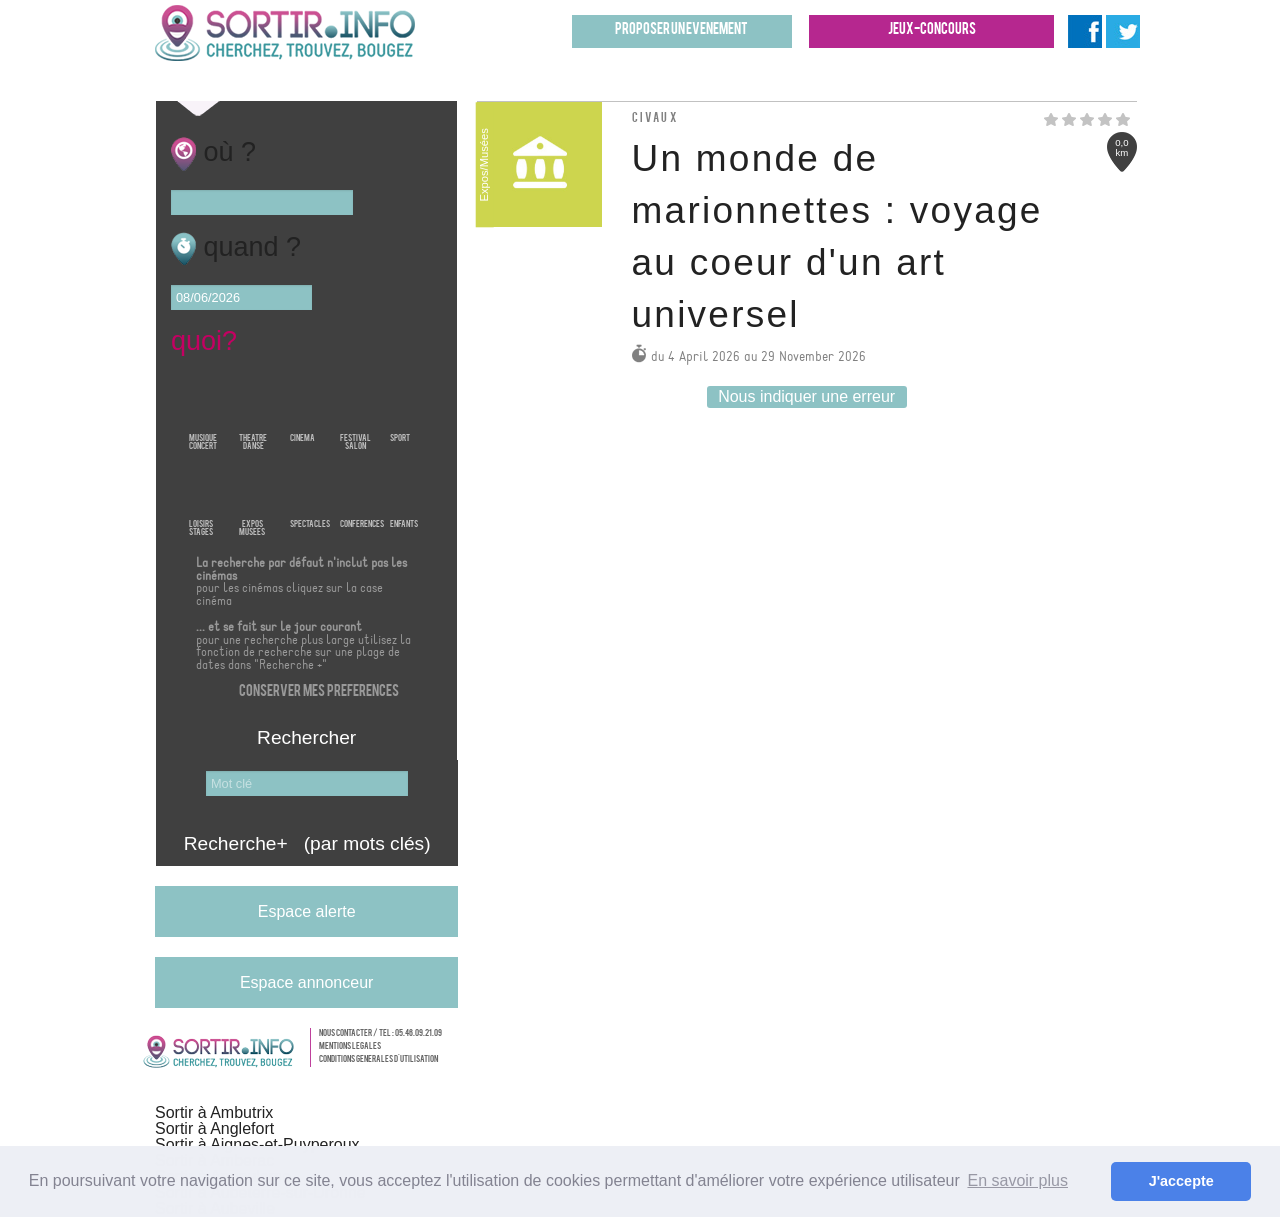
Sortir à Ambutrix (214, 1112)
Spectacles (310, 496)
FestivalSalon (355, 410)
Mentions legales (350, 1047)
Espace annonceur (306, 982)
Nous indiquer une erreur (806, 396)
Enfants (404, 496)
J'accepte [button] (1181, 1181)
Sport (400, 410)
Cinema (302, 410)
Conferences (362, 496)
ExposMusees (252, 496)
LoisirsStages (201, 496)
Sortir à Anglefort (214, 1128)
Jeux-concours (932, 30)
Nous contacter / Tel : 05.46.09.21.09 (380, 1034)
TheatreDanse (253, 410)
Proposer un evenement (681, 30)
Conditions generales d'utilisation (378, 1060)
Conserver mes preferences (319, 692)
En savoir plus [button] (1017, 1180)
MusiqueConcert (203, 410)
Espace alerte (307, 911)
